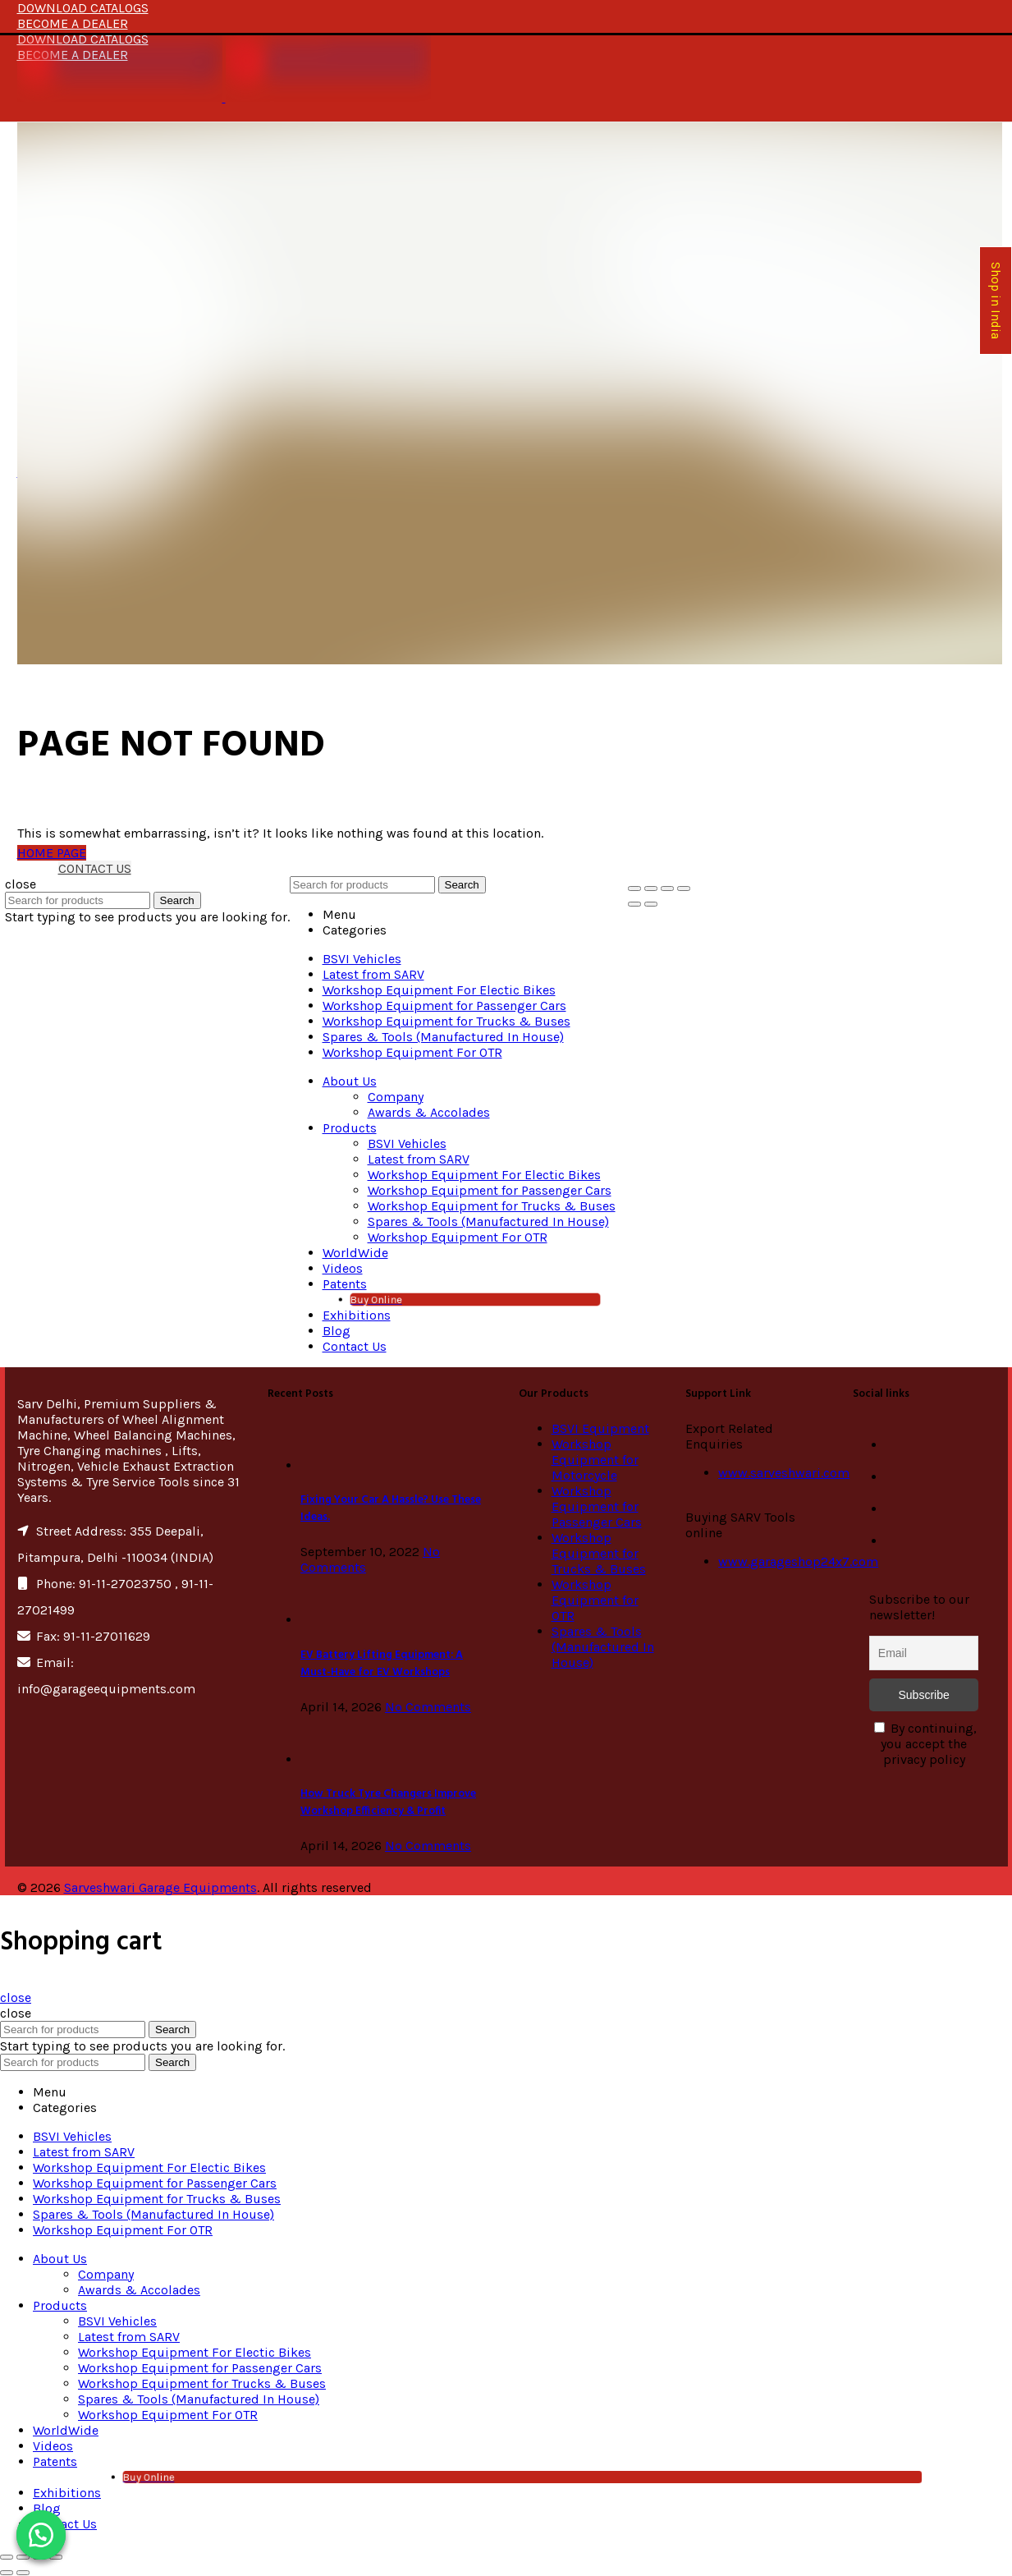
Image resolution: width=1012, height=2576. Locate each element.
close (15, 1997)
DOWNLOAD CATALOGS (83, 8)
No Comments (428, 1707)
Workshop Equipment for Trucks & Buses (599, 1553)
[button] (41, 2535)
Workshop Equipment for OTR (595, 1600)
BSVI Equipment (600, 1428)
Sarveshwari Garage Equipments (160, 1887)
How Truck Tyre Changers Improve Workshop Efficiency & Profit (388, 1802)
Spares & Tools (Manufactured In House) (603, 1646)
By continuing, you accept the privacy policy (925, 1743)
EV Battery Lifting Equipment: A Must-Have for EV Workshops (381, 1663)
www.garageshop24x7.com (798, 1561)
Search (177, 900)
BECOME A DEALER (72, 23)
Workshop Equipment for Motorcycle (595, 1459)
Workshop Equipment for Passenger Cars (597, 1506)
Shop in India (995, 301)
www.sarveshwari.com (783, 1473)
